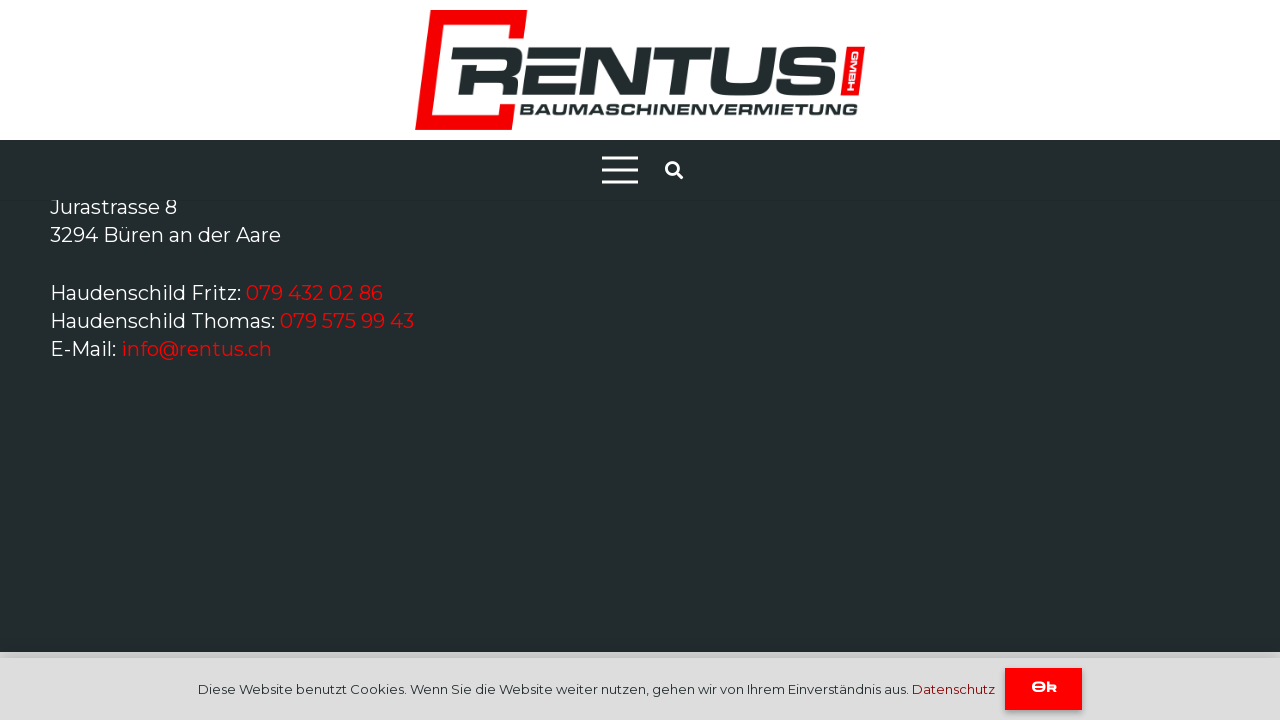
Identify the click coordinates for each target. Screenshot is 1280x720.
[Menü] (620, 170)
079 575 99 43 (347, 321)
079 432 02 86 (314, 293)
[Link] (639, 70)
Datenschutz (953, 689)
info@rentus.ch (196, 349)
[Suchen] (674, 170)
